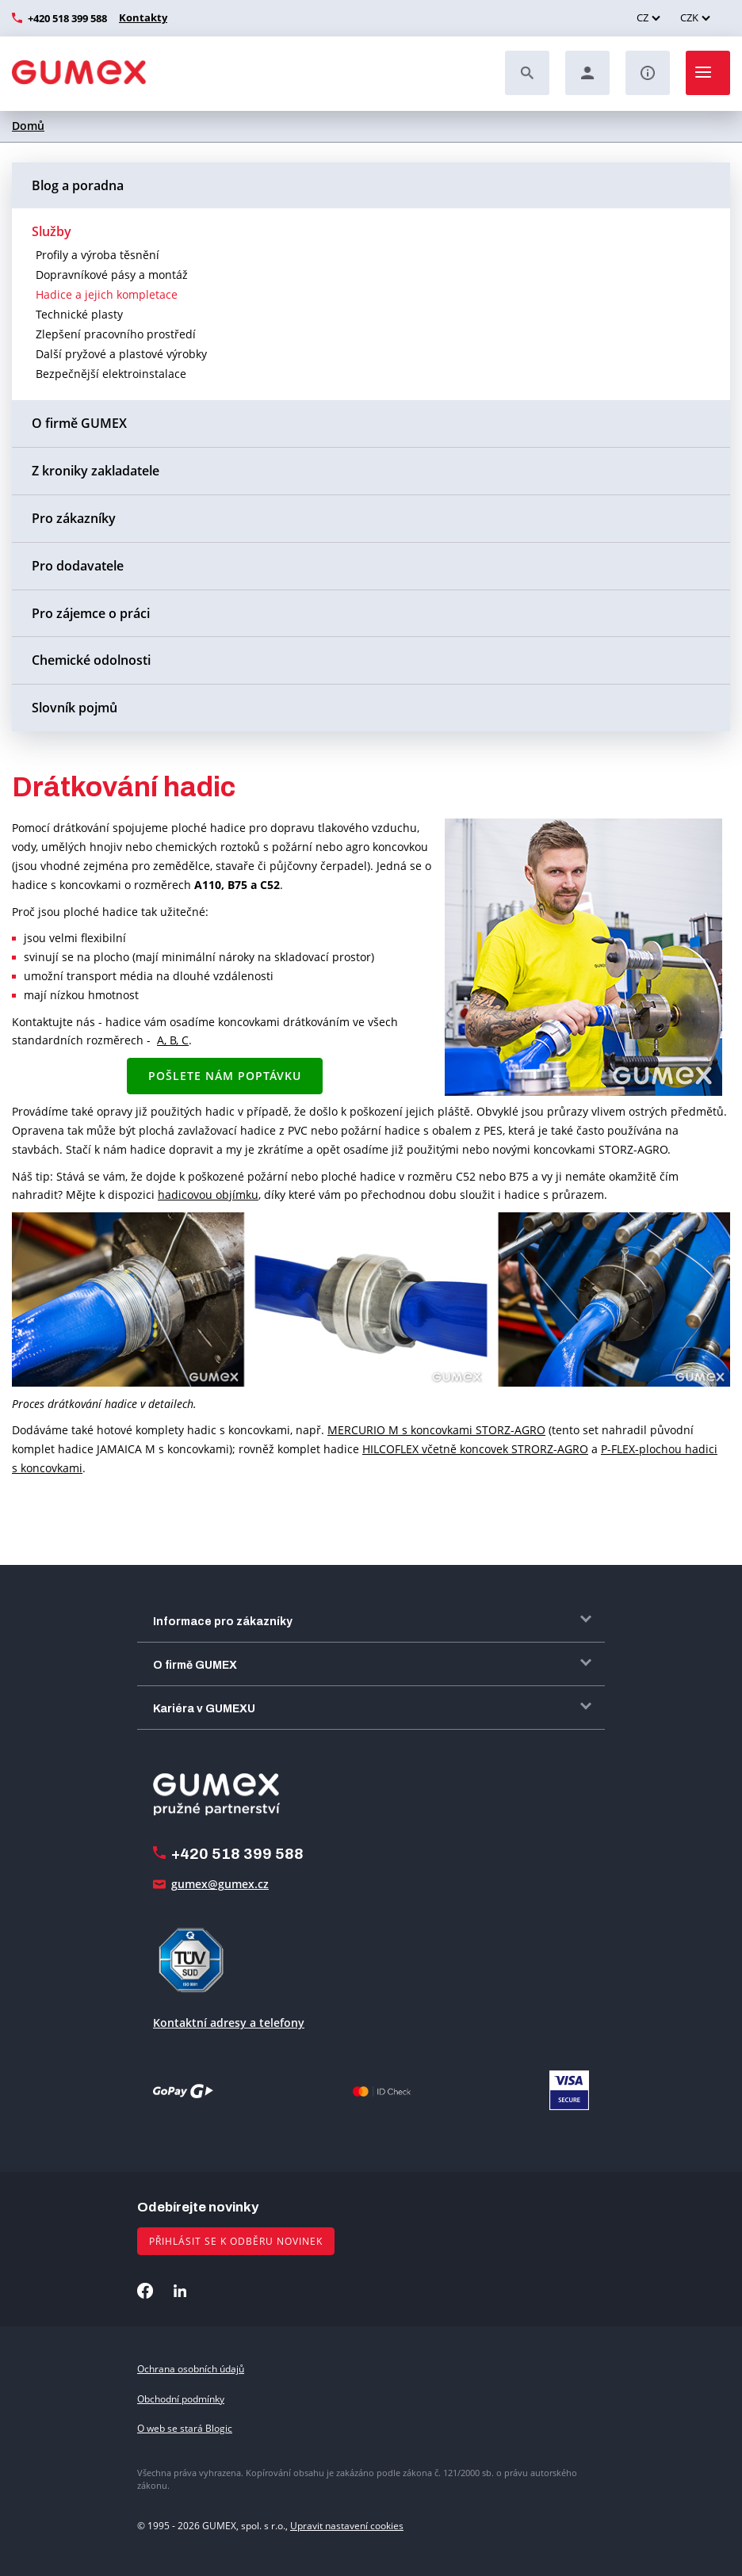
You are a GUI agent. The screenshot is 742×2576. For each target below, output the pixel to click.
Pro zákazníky (74, 518)
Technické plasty (79, 314)
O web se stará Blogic (184, 2428)
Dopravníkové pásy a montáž (112, 274)
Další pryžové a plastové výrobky (121, 353)
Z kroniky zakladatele (95, 470)
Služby (51, 231)
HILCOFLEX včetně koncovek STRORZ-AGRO (475, 1448)
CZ (642, 17)
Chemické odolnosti (91, 660)
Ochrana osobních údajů (190, 2369)
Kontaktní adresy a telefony (228, 2022)
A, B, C (173, 1040)
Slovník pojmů (74, 707)
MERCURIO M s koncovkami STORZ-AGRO (436, 1429)
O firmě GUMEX (79, 423)
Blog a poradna (78, 185)
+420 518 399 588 (67, 18)
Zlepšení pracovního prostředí (116, 334)
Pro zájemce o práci (91, 613)
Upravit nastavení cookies (347, 2525)
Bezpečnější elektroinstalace (111, 373)
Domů (28, 125)
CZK (689, 17)
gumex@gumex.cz (220, 1883)
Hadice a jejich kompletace (107, 294)
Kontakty (141, 17)
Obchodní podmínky (180, 2399)
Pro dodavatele (78, 565)
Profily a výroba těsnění (97, 254)
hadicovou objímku (208, 1194)
